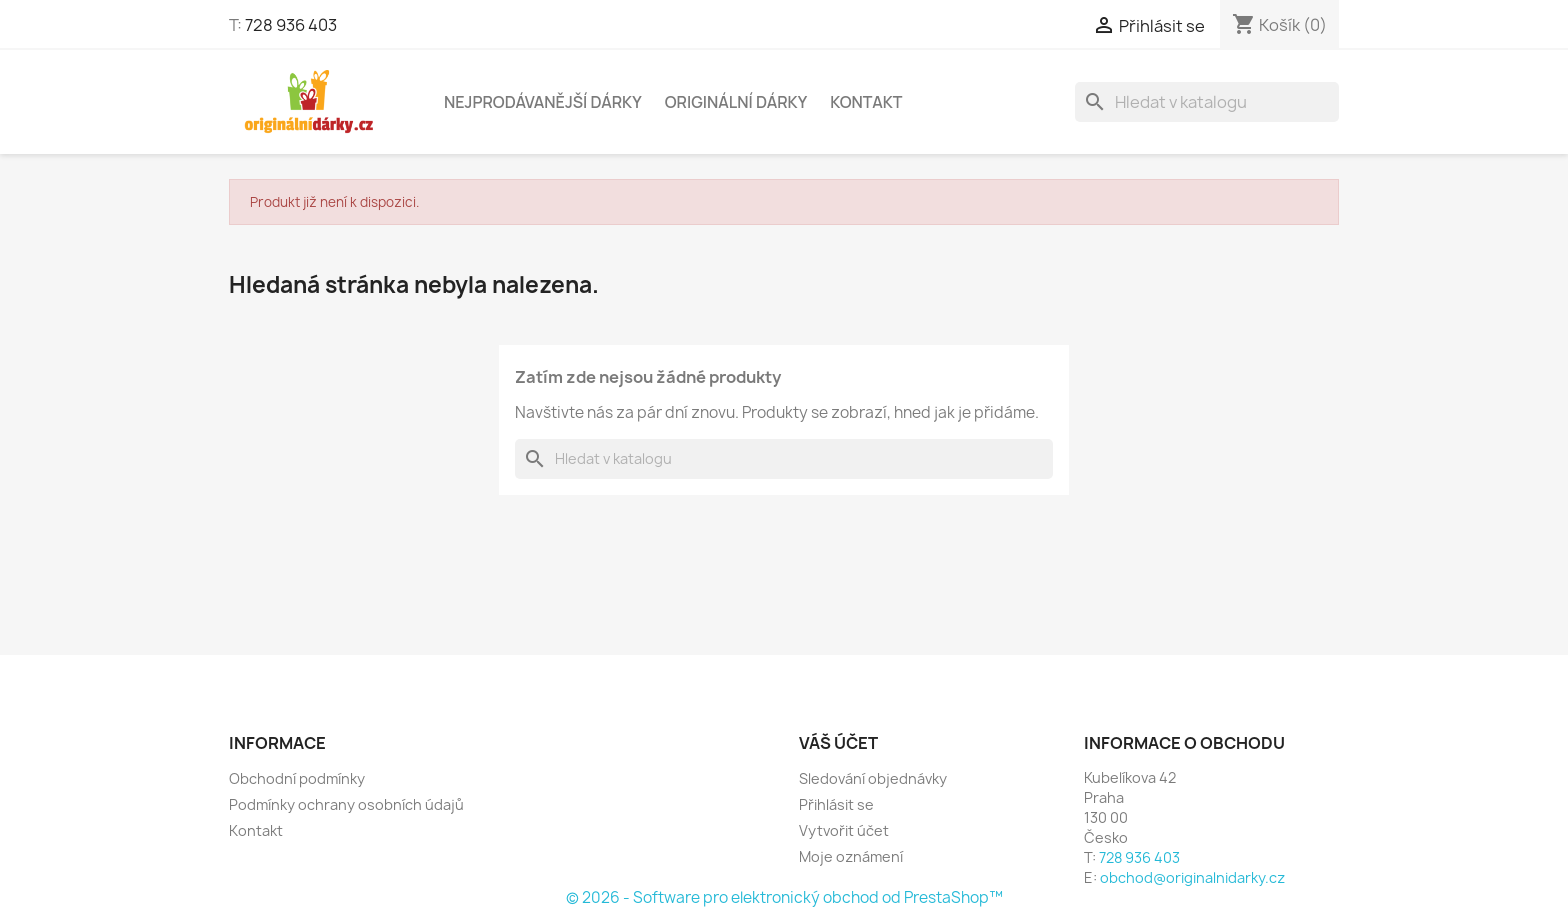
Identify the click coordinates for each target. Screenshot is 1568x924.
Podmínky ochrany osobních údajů (346, 804)
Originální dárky (736, 102)
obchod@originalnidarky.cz (1192, 877)
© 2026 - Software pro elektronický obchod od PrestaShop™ (784, 897)
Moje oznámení (851, 856)
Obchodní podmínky (297, 778)
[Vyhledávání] (1207, 102)
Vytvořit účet (844, 830)
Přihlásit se (836, 804)
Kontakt (866, 102)
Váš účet (838, 743)
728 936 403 (291, 25)
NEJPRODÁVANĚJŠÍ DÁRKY (543, 102)
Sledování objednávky (873, 778)
